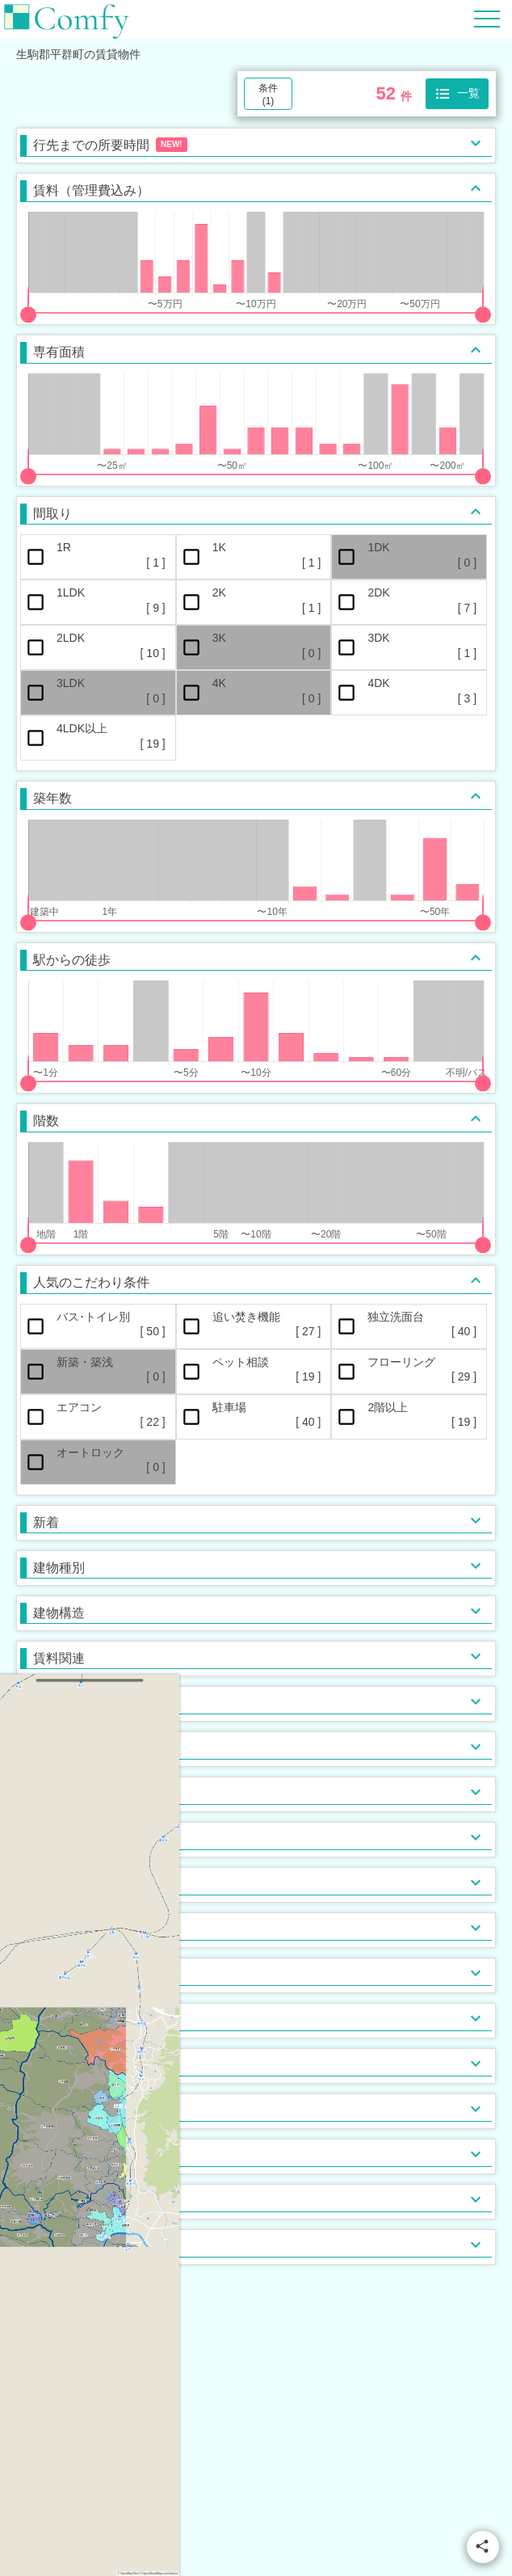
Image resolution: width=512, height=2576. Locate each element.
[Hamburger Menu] (487, 18)
